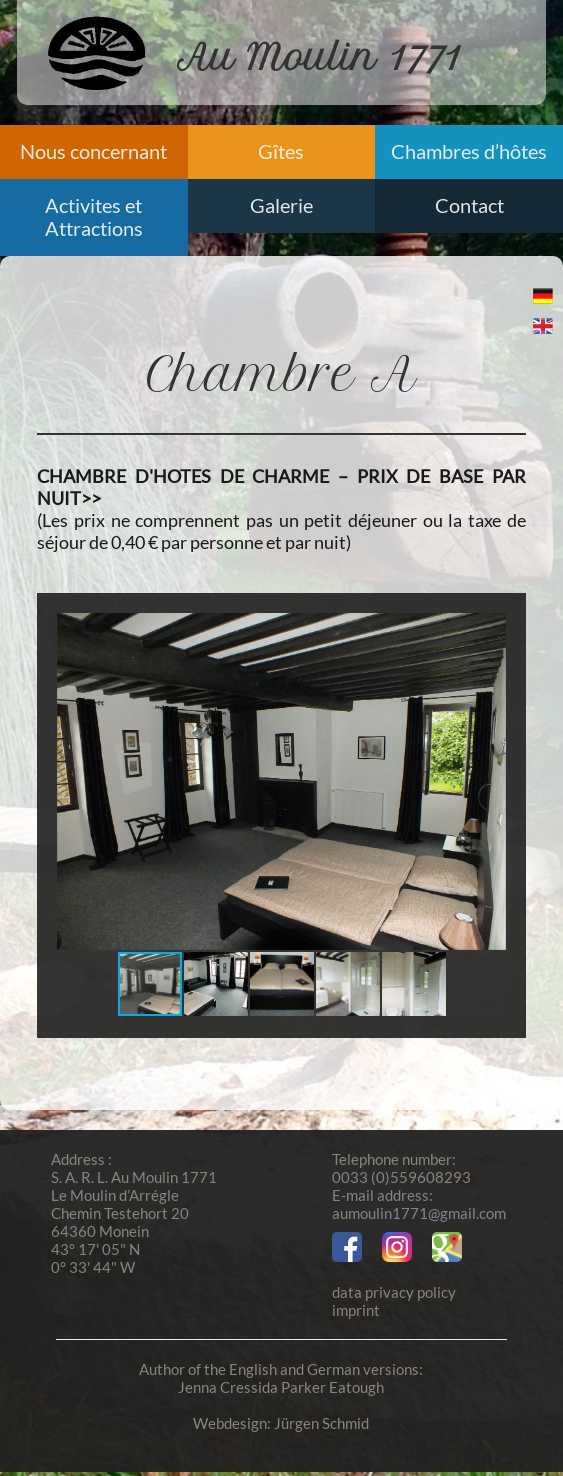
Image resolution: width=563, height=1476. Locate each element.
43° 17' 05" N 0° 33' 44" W (95, 1258)
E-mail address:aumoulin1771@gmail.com (419, 1204)
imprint (356, 1310)
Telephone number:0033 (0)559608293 (401, 1168)
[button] (488, 782)
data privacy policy (394, 1292)
